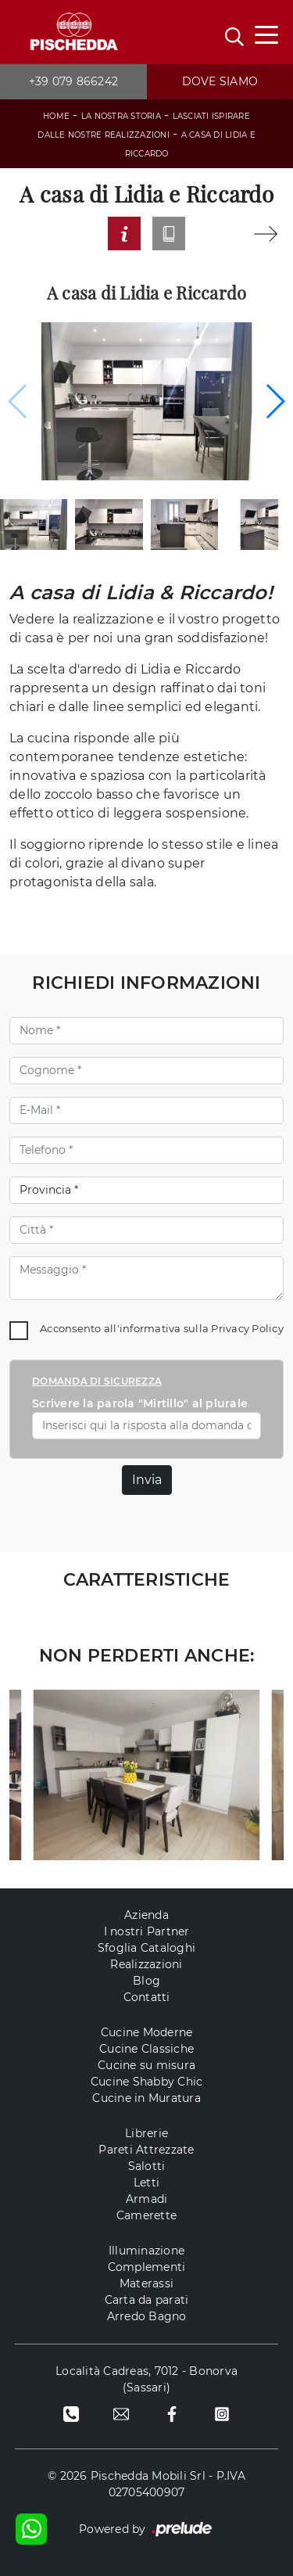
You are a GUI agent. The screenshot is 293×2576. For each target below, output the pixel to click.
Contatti (146, 1997)
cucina (48, 738)
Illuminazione (146, 2251)
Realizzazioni (146, 1964)
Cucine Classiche (146, 2049)
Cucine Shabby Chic (147, 2082)
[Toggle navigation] (266, 34)
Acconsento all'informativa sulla (162, 1328)
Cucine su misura (146, 2065)
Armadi (147, 2199)
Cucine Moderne (147, 2032)
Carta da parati (147, 2300)
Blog (146, 1981)
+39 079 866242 (74, 81)
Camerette (146, 2215)
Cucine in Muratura (146, 2098)
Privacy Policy (247, 1328)
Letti (146, 2182)
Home (56, 116)
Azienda (146, 1915)
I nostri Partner (147, 1931)
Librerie (146, 2133)
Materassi (146, 2283)
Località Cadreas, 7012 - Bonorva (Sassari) (146, 2379)
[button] (274, 401)
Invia (147, 1479)
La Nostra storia (121, 116)
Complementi (147, 2267)
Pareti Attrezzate (146, 2150)
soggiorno (52, 844)
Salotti (147, 2166)
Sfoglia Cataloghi (146, 1948)
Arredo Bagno (147, 2316)
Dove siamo (220, 81)
